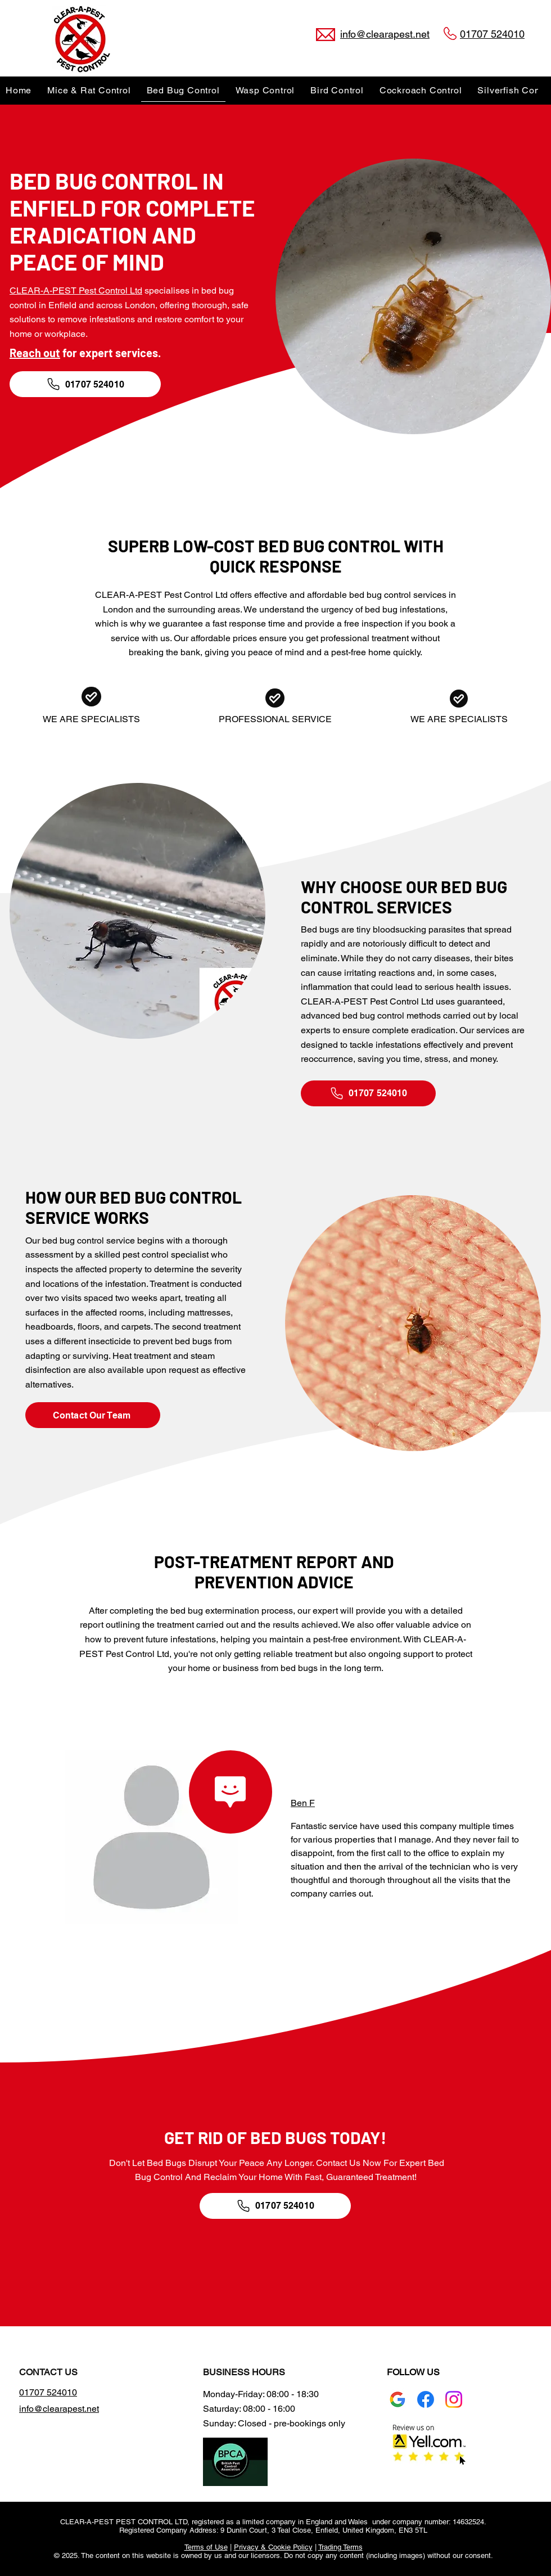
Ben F (303, 1803)
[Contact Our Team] (92, 1415)
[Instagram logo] (453, 2399)
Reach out (35, 352)
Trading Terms (340, 2547)
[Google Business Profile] (397, 2399)
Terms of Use (206, 2547)
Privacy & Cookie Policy (273, 2547)
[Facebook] (425, 2399)
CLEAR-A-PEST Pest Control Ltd (76, 290)
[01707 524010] (85, 384)
